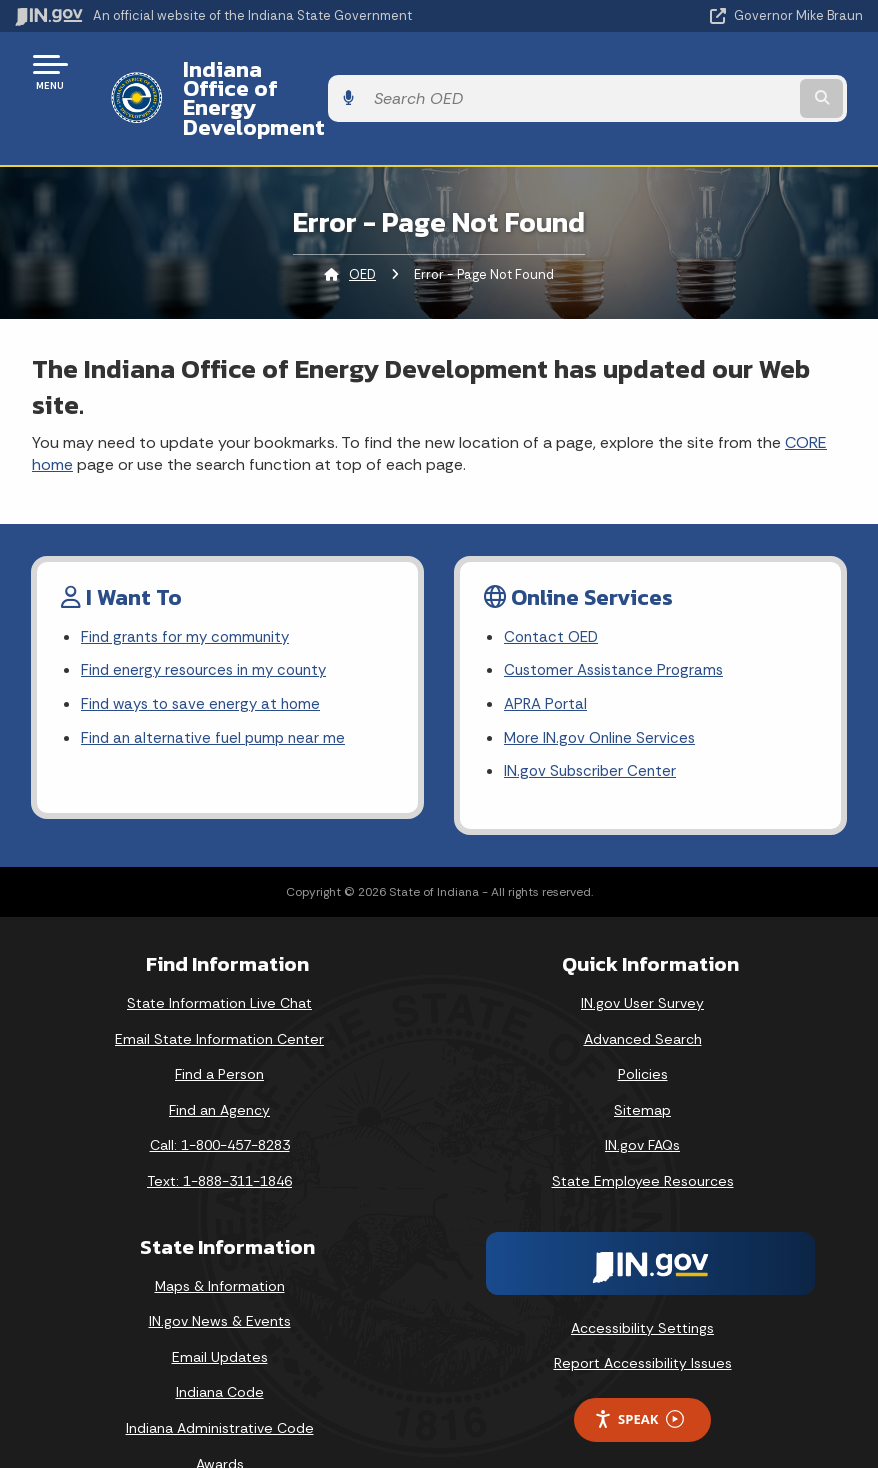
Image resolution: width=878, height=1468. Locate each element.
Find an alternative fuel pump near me (217, 690)
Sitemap (642, 1064)
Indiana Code (220, 1346)
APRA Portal (547, 654)
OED (362, 220)
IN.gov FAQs (642, 1099)
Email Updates (220, 1311)
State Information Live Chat (219, 957)
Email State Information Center (219, 993)
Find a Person (219, 1028)
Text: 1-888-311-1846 (219, 1135)
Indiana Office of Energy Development (364, 71)
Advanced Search (643, 993)
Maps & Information (220, 1240)
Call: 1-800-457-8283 (220, 1099)
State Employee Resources (643, 1135)
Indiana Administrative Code (220, 1382)
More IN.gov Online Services (603, 690)
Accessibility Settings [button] (642, 1282)
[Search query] (737, 71)
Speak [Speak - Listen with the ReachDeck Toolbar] (639, 1373)
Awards (220, 1418)
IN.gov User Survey (642, 957)
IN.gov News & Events (220, 1275)
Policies (643, 1028)
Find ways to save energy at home (206, 654)
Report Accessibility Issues (643, 1317)
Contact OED (553, 584)
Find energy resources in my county (210, 619)
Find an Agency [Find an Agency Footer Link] (219, 1064)
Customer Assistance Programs (618, 619)
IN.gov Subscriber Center (593, 725)
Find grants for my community (190, 584)
